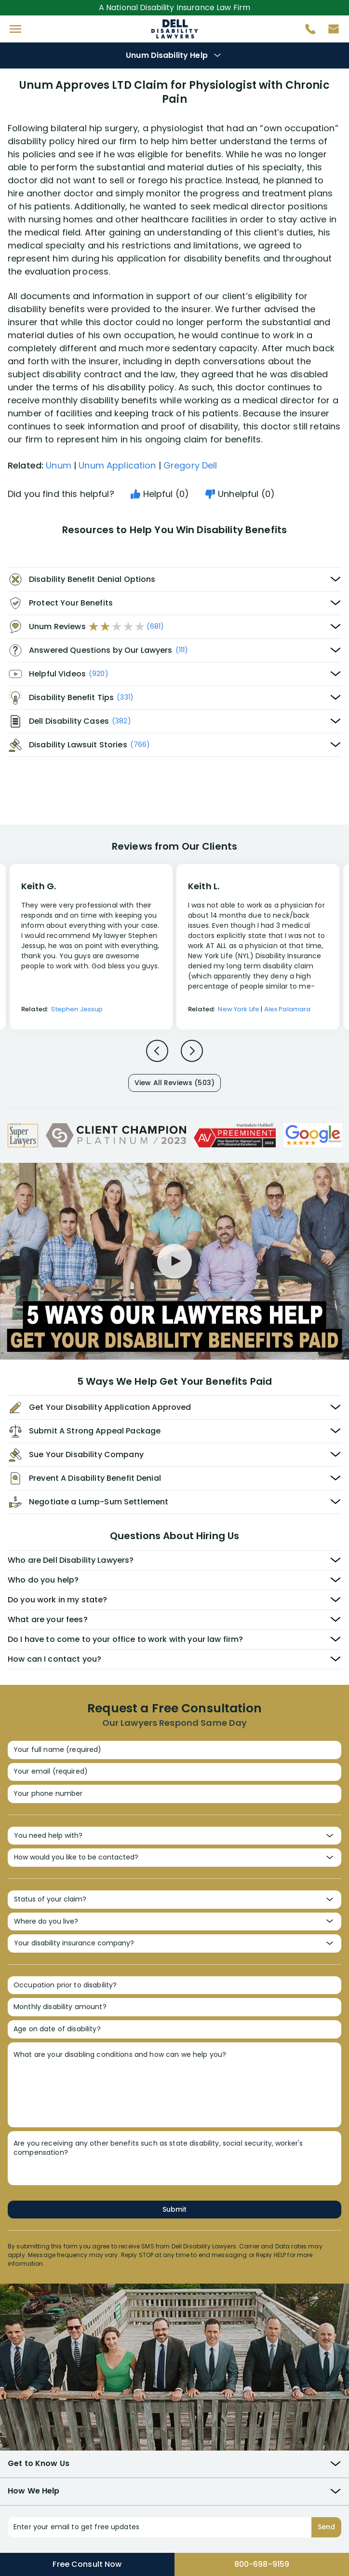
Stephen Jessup (77, 1009)
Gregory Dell (190, 465)
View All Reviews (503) (174, 1083)
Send (326, 2527)
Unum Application (117, 465)
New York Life (238, 1009)
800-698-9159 (262, 2564)
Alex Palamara (287, 1009)
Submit (174, 2209)
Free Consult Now (87, 2564)
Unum (58, 465)
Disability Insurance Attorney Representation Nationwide (174, 29)
